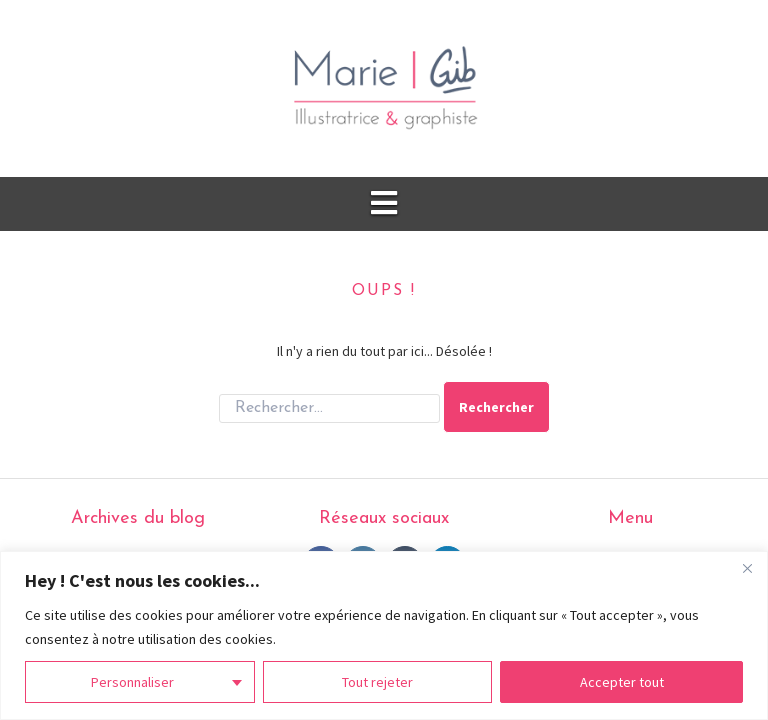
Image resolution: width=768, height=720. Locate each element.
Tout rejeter (377, 682)
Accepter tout (622, 682)
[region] (384, 635)
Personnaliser (132, 682)
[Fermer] (747, 568)
